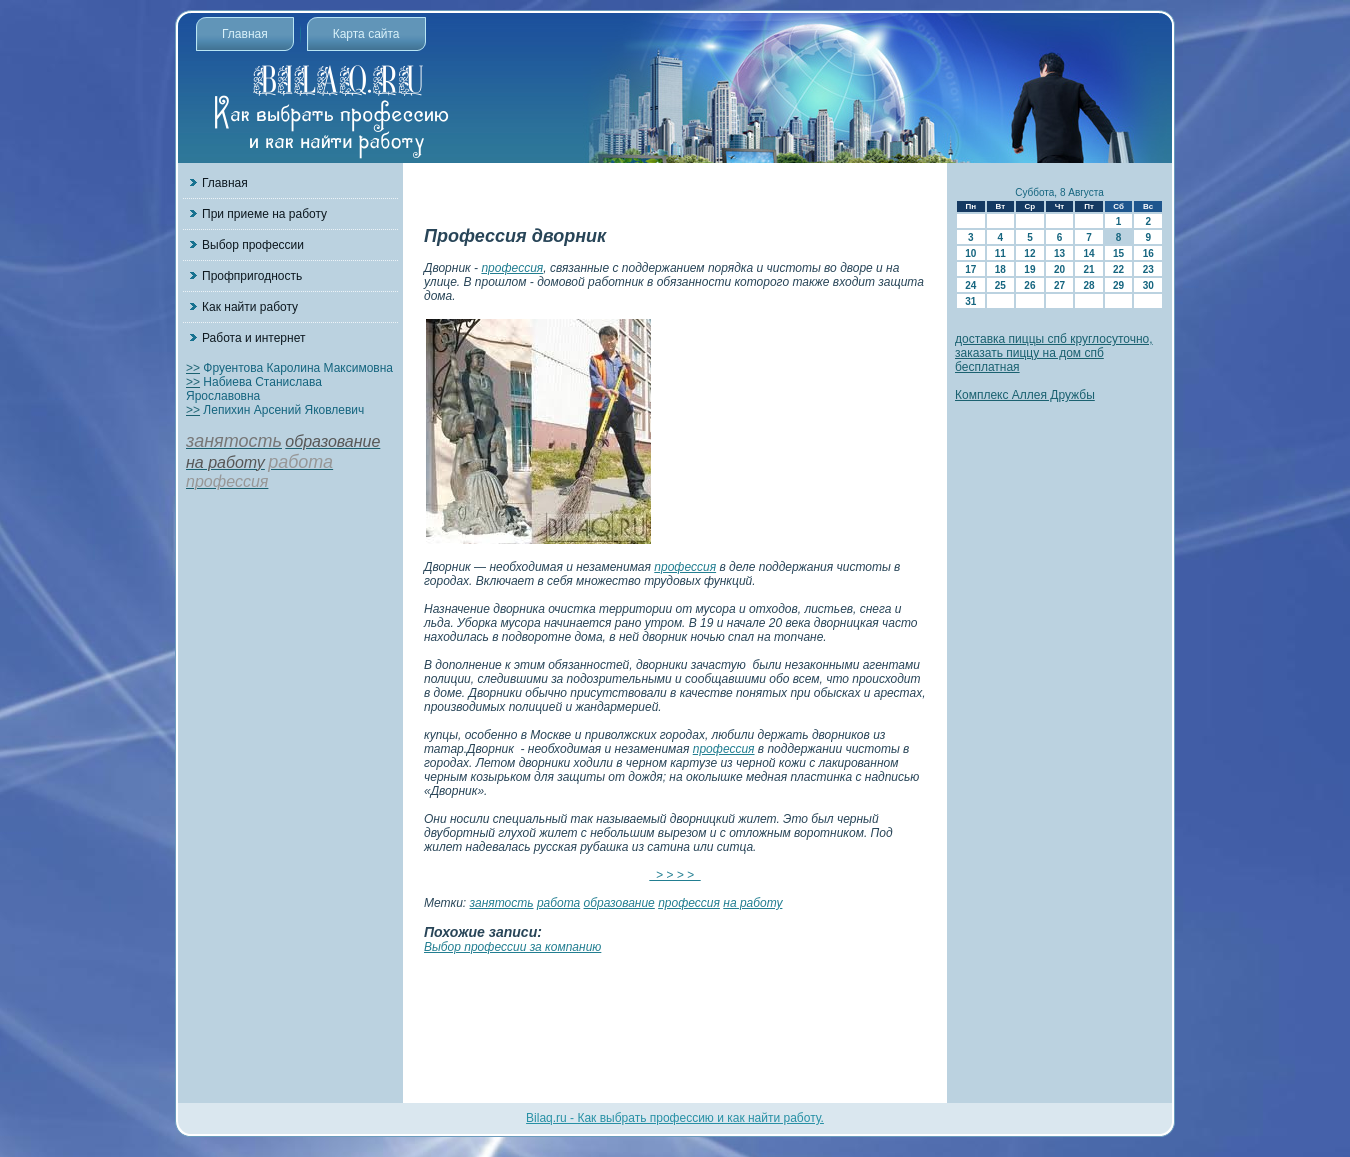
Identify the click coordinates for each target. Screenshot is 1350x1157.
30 (1148, 285)
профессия (512, 268)
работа (558, 903)
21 (1088, 269)
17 (970, 269)
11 (1000, 253)
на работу (752, 903)
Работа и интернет (253, 338)
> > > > (674, 875)
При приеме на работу (264, 214)
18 (1000, 269)
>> (193, 368)
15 (1118, 253)
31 (970, 301)
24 (970, 285)
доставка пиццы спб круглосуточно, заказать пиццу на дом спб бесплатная (1054, 353)
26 (1029, 285)
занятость (502, 903)
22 (1118, 269)
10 (970, 253)
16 (1148, 253)
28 (1088, 285)
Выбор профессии (253, 245)
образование (619, 903)
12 (1029, 253)
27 (1059, 285)
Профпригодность (252, 276)
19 (1029, 269)
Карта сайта (366, 34)
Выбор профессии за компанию (512, 947)
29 (1118, 285)
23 (1148, 269)
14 (1088, 253)
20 (1059, 269)
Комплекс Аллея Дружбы (1025, 395)
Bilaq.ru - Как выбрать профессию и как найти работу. (675, 1118)
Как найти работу (250, 307)
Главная (245, 34)
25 (1000, 285)
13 (1059, 253)
